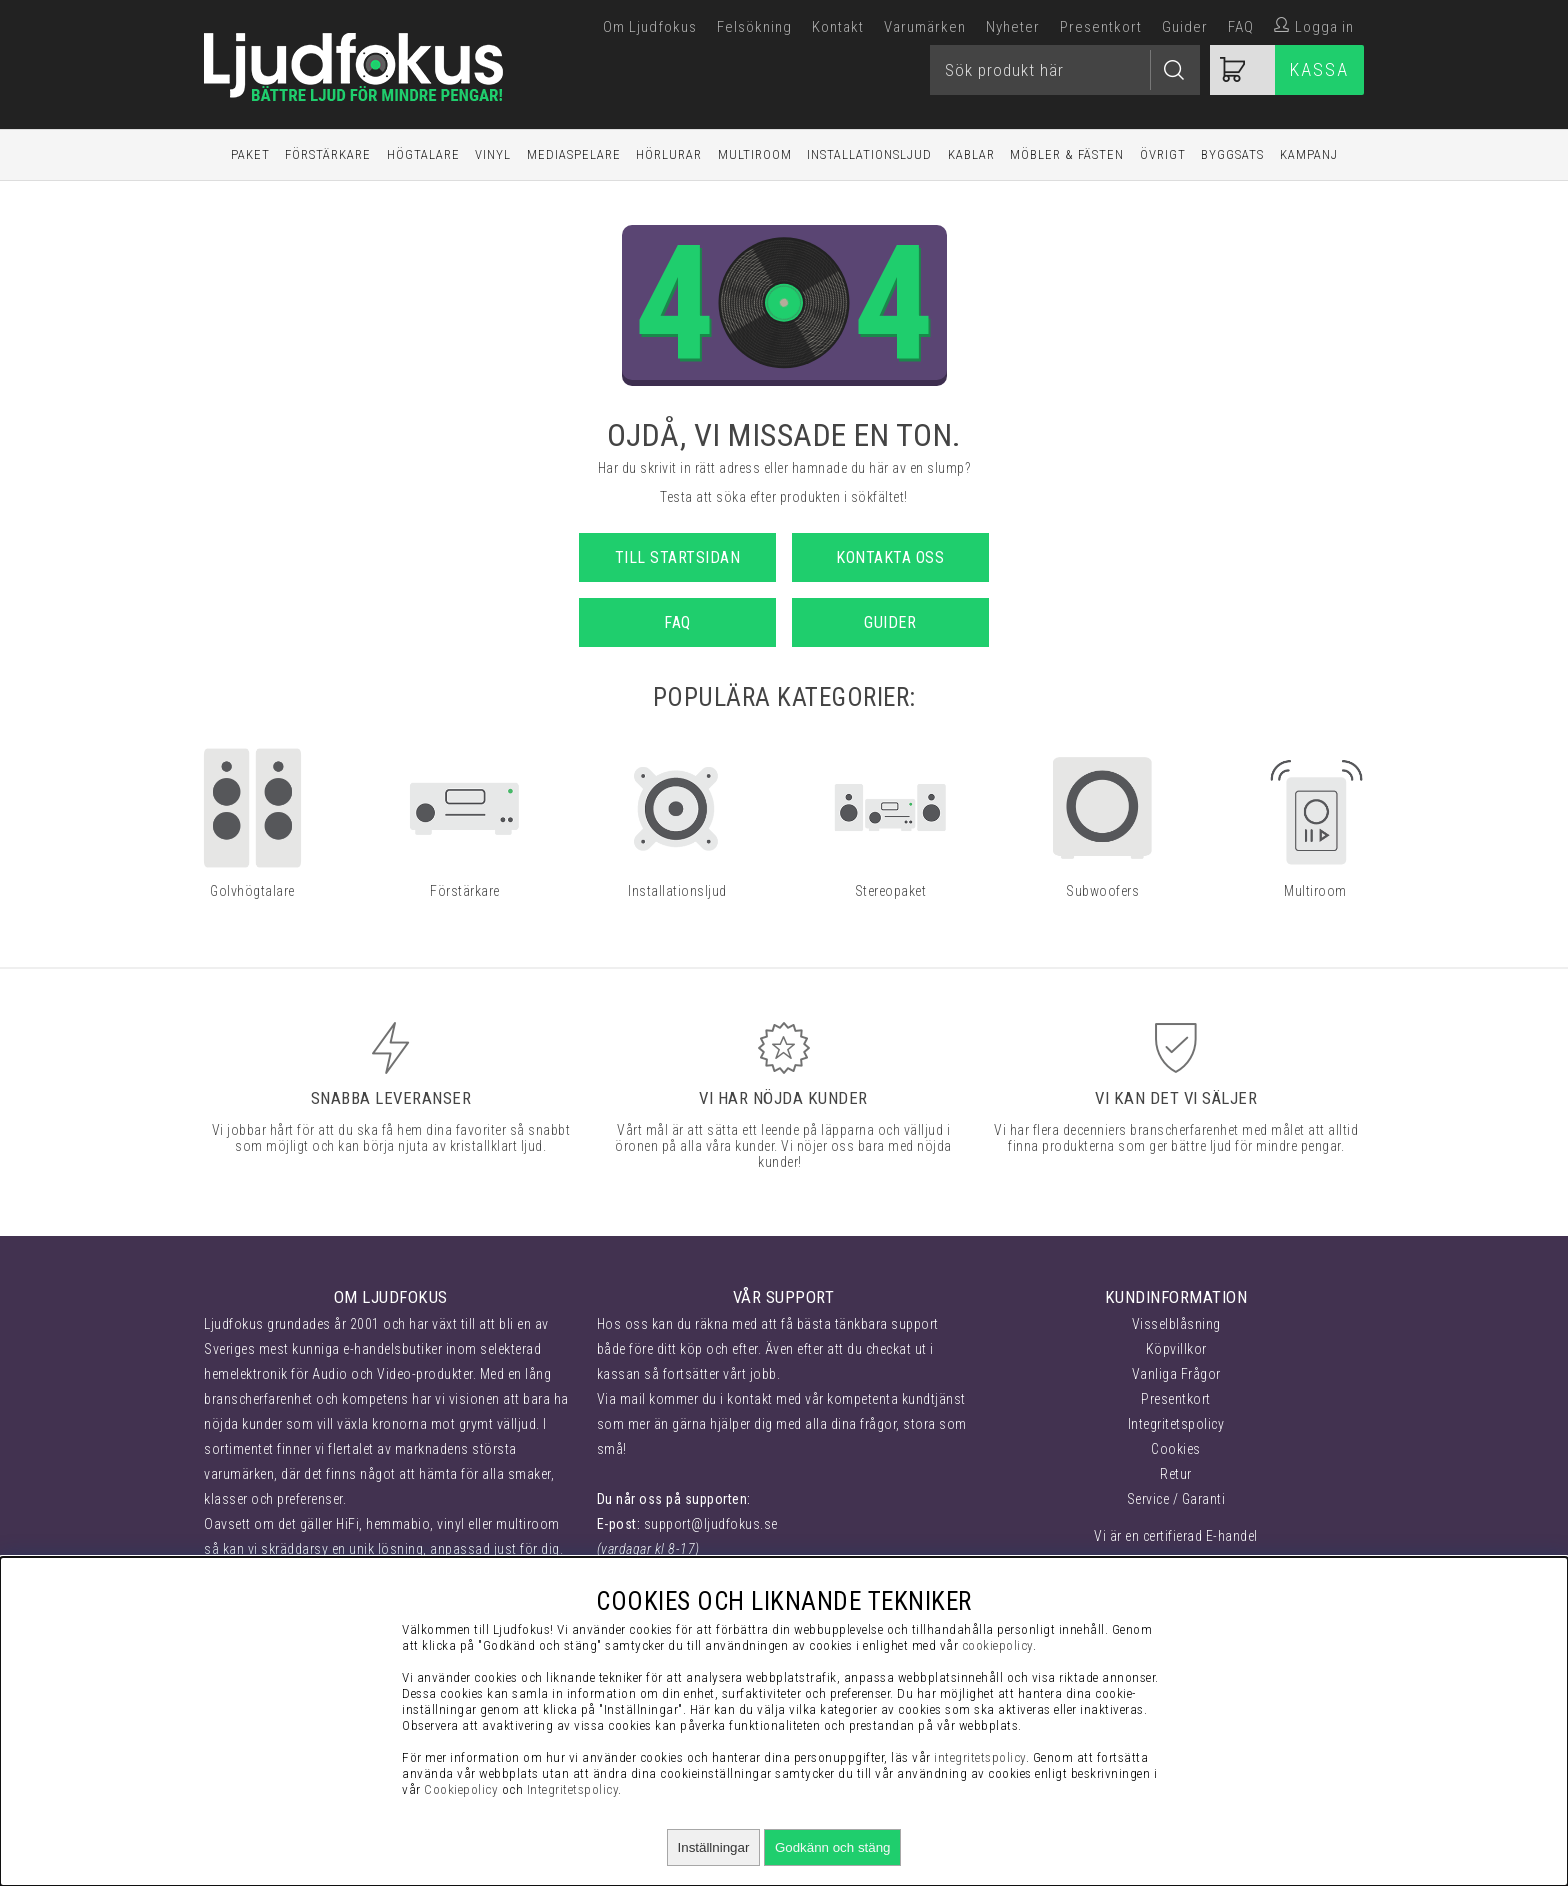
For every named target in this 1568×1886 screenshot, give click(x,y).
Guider (1185, 27)
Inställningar (714, 1847)
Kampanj (1309, 154)
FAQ (1241, 27)
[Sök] (1065, 70)
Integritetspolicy (1176, 1424)
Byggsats (1232, 154)
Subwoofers (1102, 891)
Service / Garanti (1176, 1499)
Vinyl (493, 154)
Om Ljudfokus (650, 27)
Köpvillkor (1176, 1349)
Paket (250, 154)
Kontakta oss (890, 557)
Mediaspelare (574, 154)
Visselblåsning (1176, 1324)
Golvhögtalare (252, 891)
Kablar (971, 154)
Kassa (1319, 69)
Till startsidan (678, 557)
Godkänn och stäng (833, 1847)
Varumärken (925, 27)
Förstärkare (328, 154)
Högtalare (423, 154)
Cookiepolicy (461, 1789)
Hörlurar (669, 154)
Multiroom (755, 154)
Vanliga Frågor (1176, 1374)
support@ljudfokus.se (711, 1524)
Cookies (1176, 1449)
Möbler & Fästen (1067, 154)
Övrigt (1163, 154)
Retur (1176, 1474)
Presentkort (1101, 27)
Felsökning (754, 27)
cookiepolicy (997, 1645)
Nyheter (1013, 27)
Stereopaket (891, 891)
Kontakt (838, 27)
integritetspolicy (980, 1757)
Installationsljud (869, 154)
